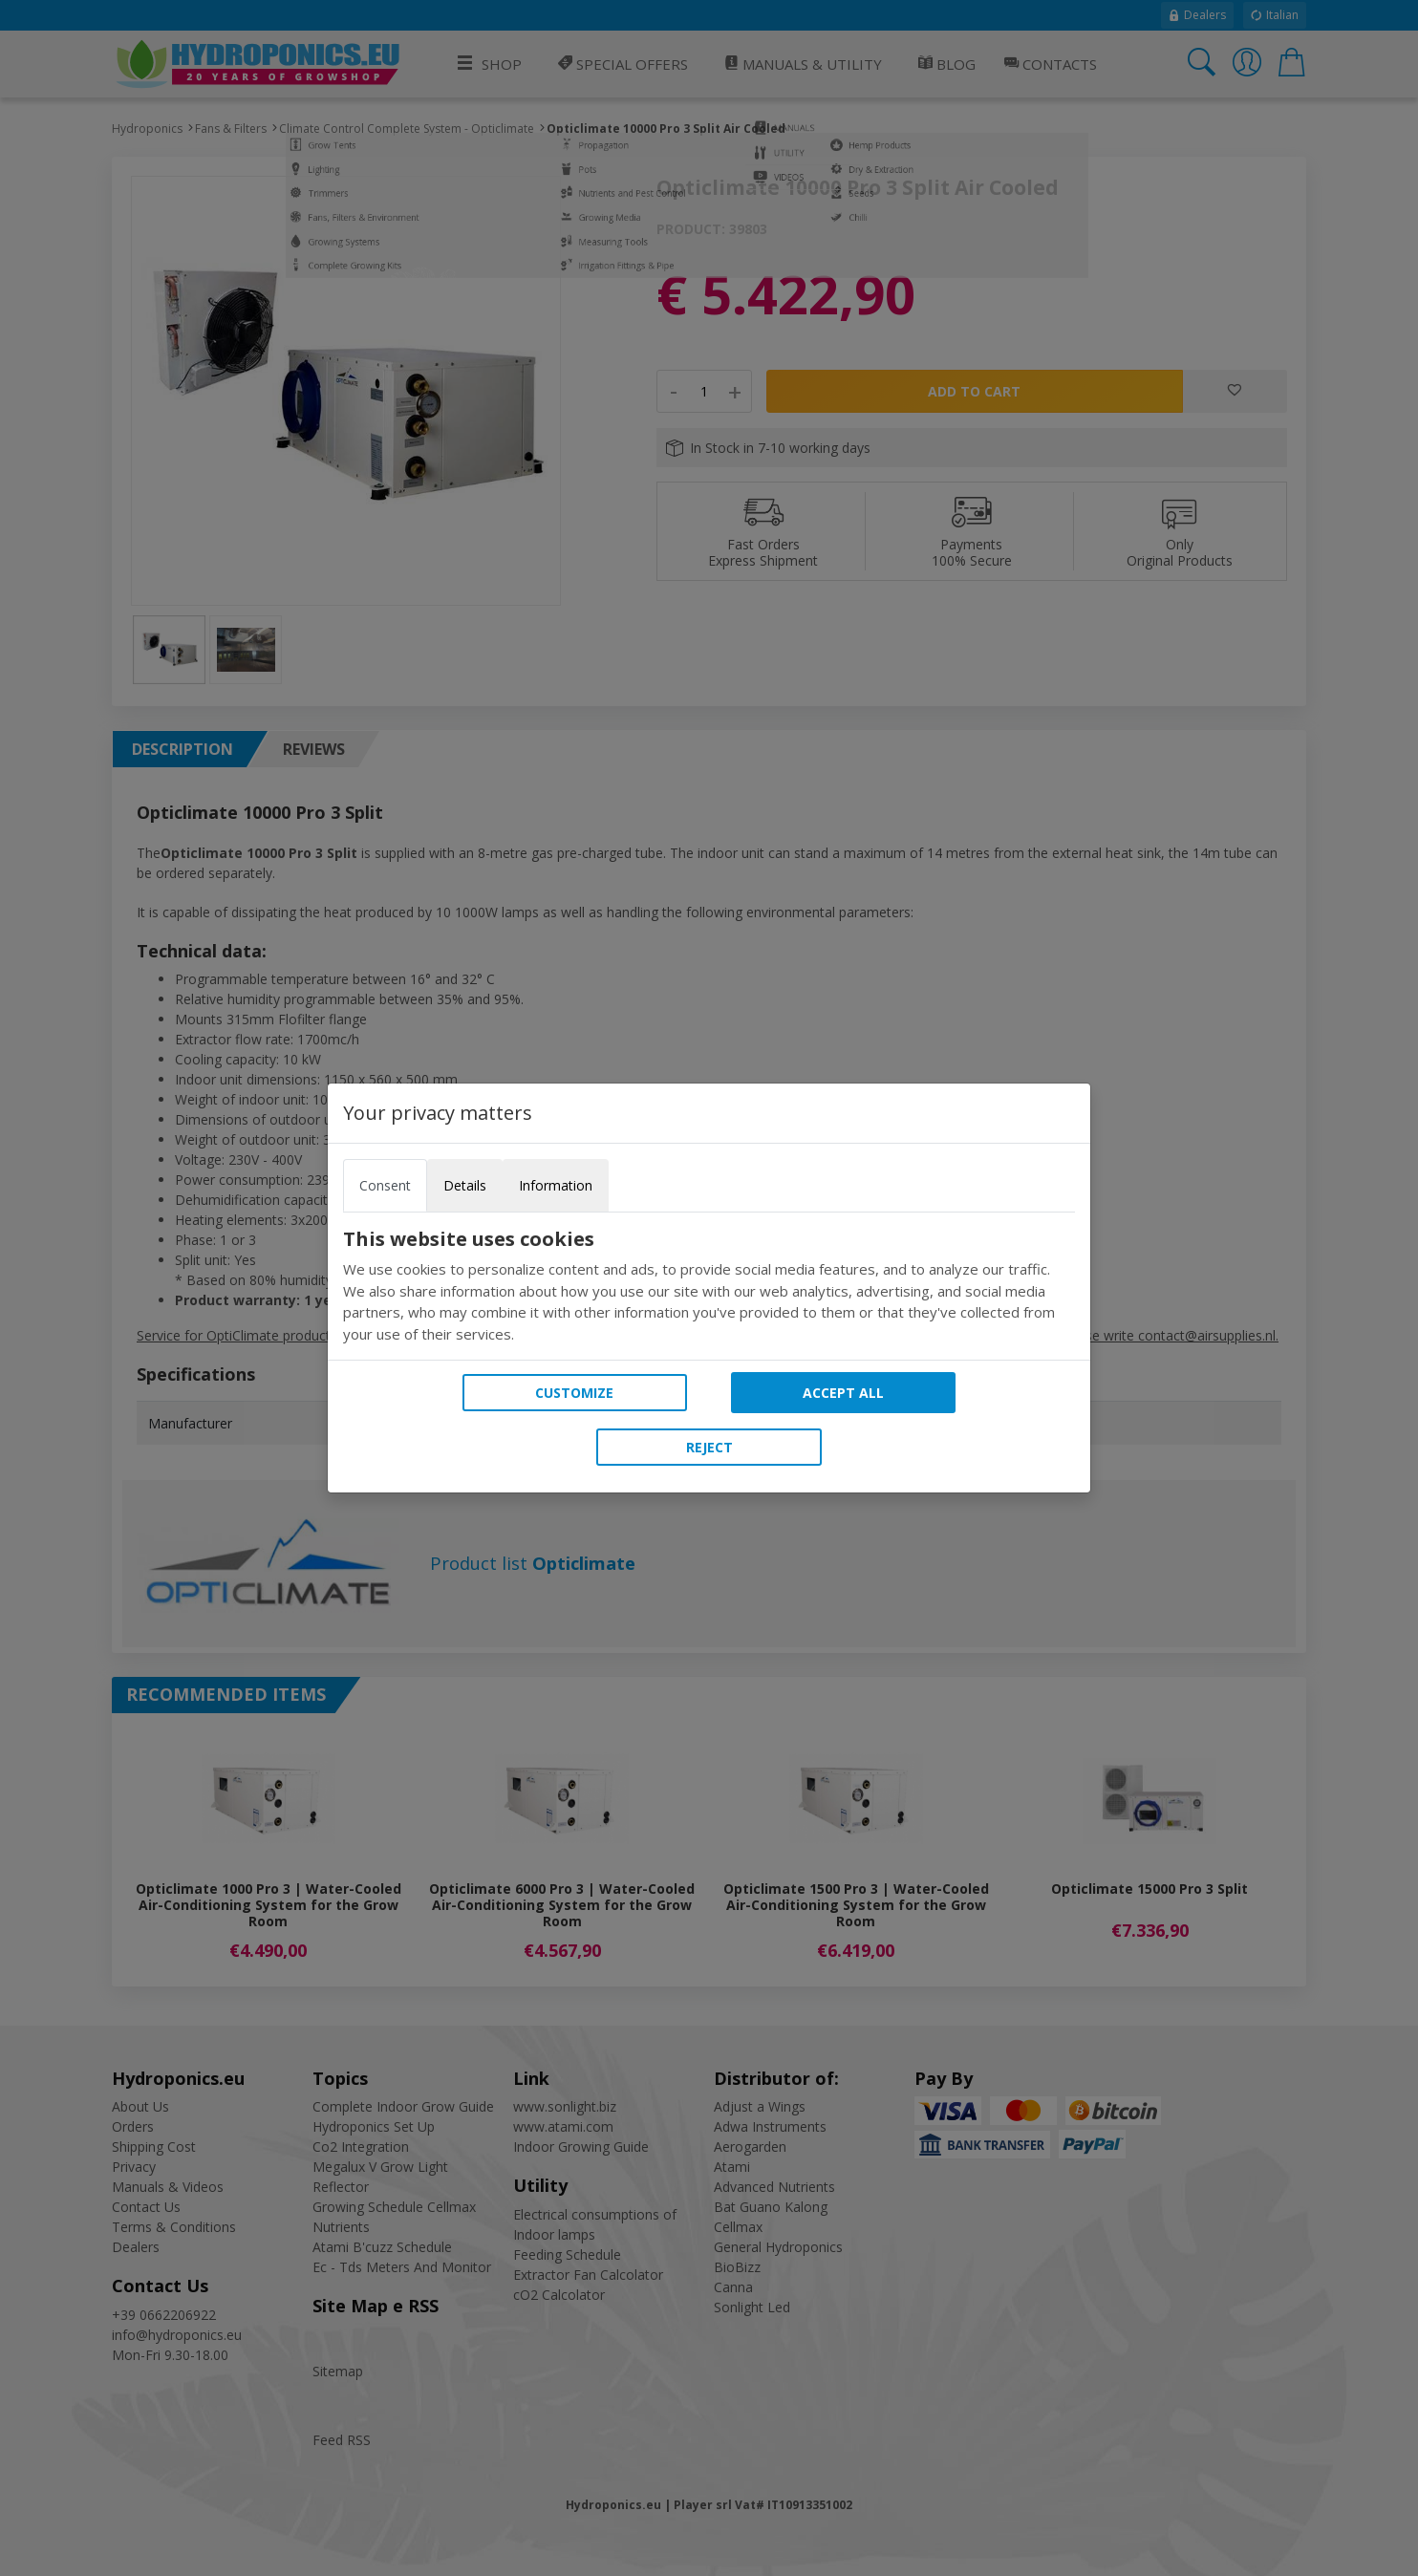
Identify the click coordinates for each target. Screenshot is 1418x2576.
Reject (709, 1447)
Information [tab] (555, 1185)
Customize (574, 1393)
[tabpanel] (709, 1286)
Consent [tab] (385, 1185)
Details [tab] (464, 1185)
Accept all (843, 1393)
